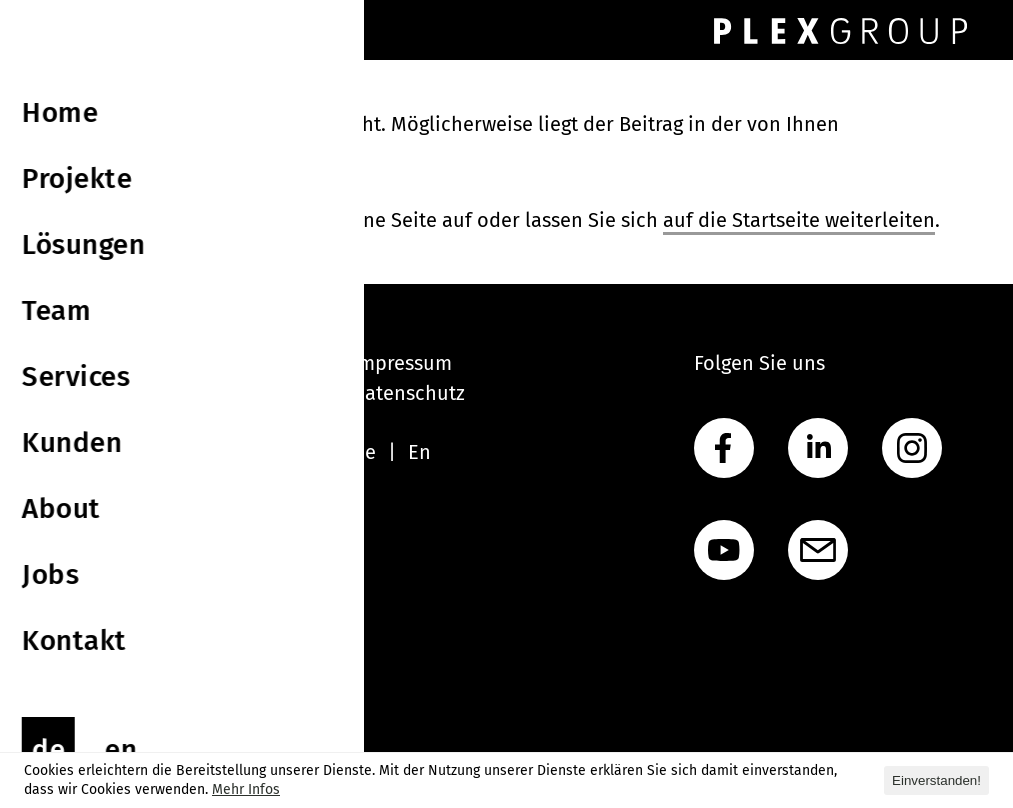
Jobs (53, 573)
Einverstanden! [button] (936, 780)
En (419, 452)
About (61, 543)
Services (72, 483)
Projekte (72, 393)
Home (61, 363)
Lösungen (78, 423)
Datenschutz (408, 393)
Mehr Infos (246, 789)
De (364, 452)
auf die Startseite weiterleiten (799, 220)
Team (58, 453)
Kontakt (69, 603)
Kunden (69, 513)
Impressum (402, 363)
